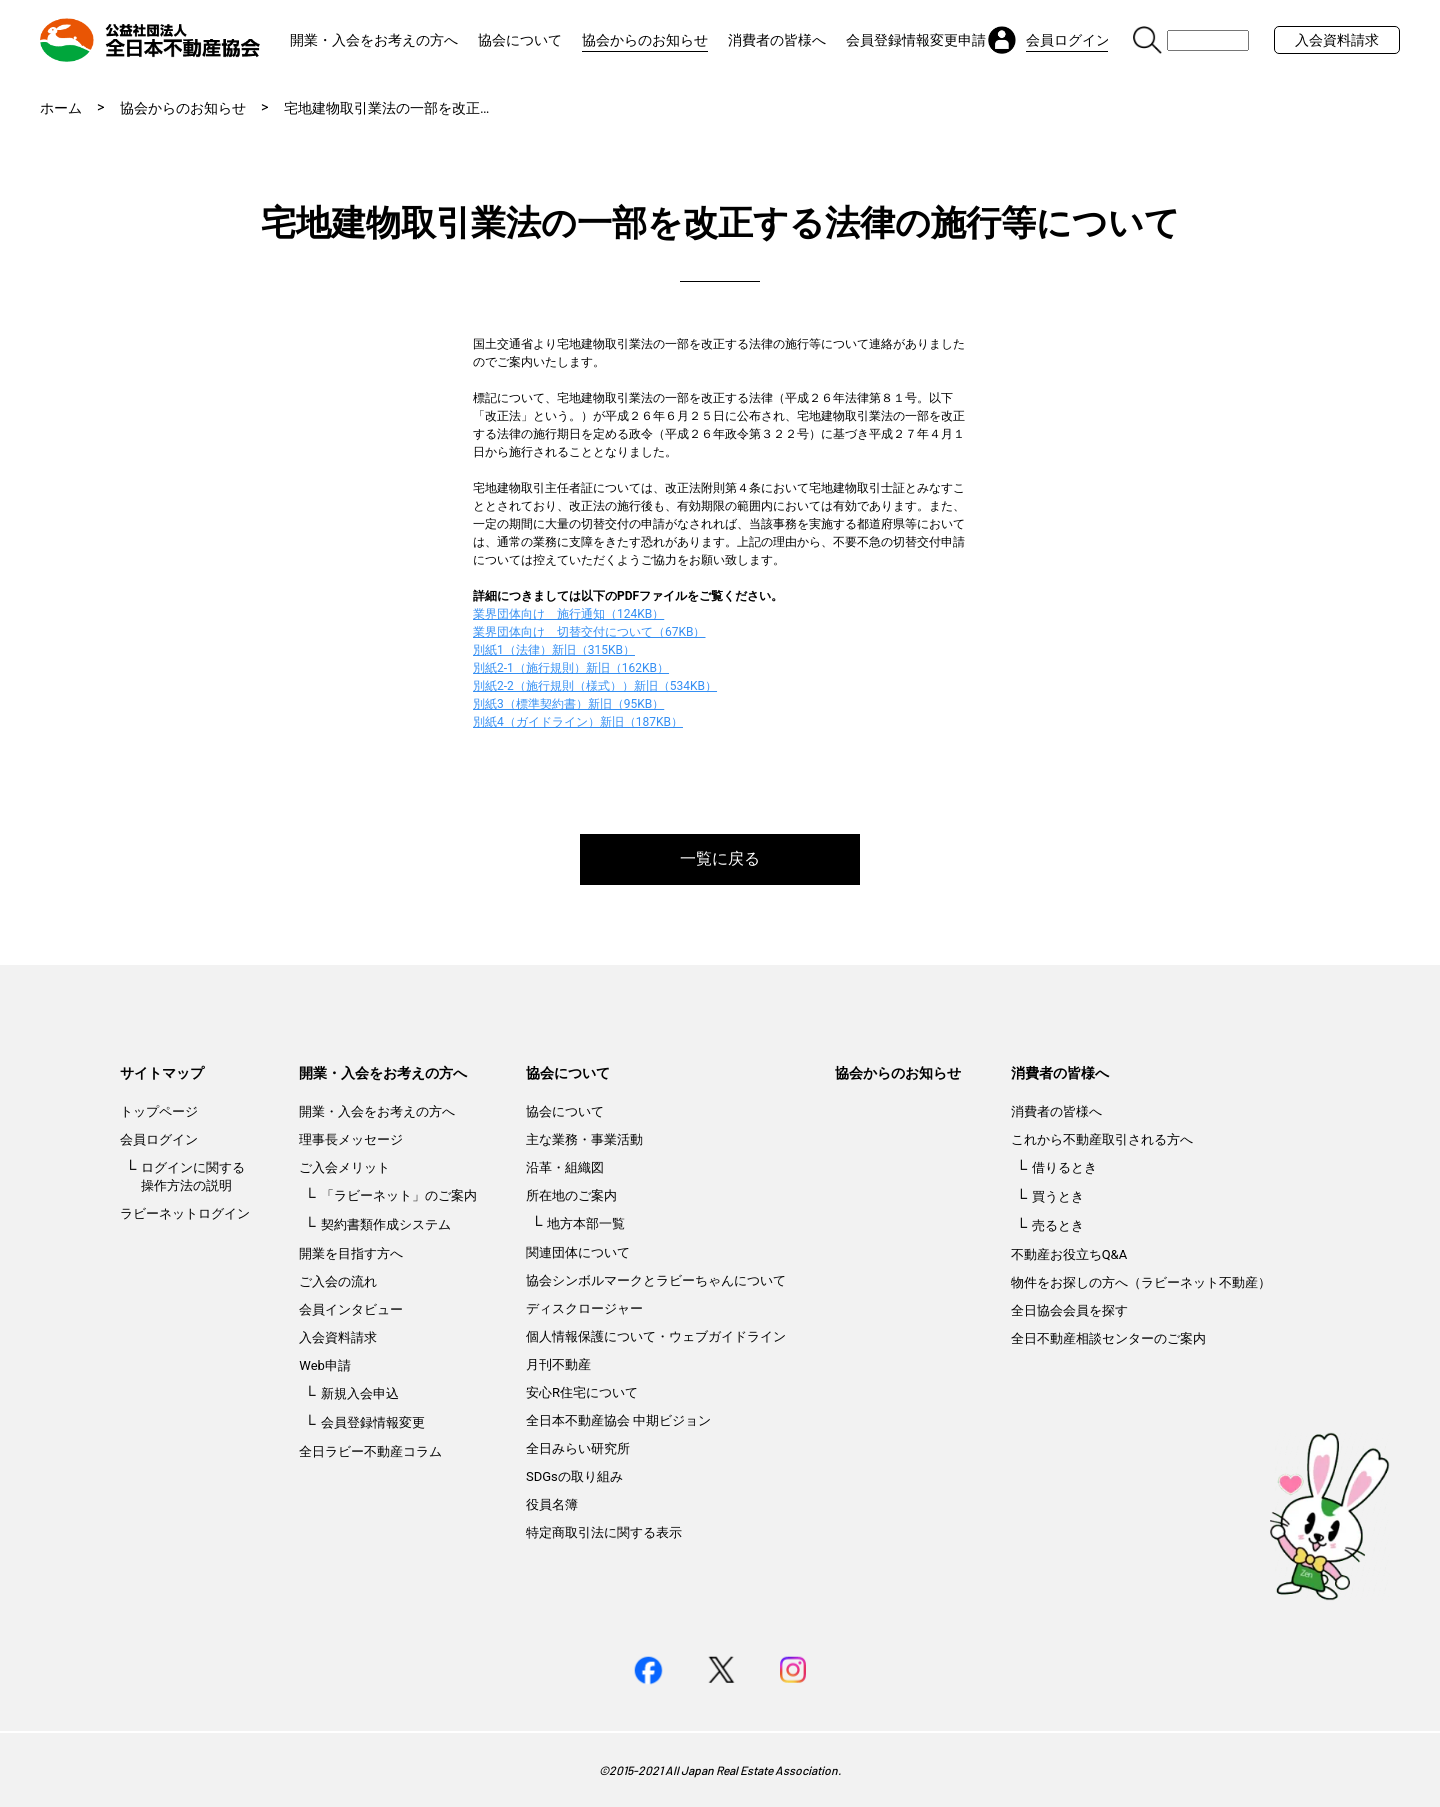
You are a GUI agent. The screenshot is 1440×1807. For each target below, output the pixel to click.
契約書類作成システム (386, 1224)
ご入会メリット (344, 1167)
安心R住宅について (582, 1392)
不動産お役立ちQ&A (1069, 1254)
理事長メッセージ (351, 1139)
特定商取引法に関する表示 (604, 1532)
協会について (520, 40)
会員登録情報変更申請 (916, 40)
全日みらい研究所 (578, 1448)
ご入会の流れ (338, 1281)
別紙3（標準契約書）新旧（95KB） (568, 704)
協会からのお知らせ (645, 40)
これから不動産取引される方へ (1102, 1139)
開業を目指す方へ (351, 1253)
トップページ (159, 1111)
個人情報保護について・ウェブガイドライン (656, 1336)
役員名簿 (552, 1504)
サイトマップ (162, 1073)
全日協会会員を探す (1069, 1310)
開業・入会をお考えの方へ (374, 40)
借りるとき (1064, 1167)
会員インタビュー (351, 1309)
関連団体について (578, 1252)
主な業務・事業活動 (584, 1139)
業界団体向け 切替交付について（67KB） (589, 632)
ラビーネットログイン (185, 1213)
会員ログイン (159, 1139)
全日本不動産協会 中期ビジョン (618, 1420)
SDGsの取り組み (574, 1476)
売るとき (1058, 1225)
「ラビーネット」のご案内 (399, 1195)
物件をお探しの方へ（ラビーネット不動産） (1141, 1282)
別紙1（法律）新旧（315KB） (554, 650)
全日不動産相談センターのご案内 (1108, 1338)
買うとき (1058, 1196)
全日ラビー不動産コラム (370, 1451)
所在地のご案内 (571, 1195)
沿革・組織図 (565, 1167)
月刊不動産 (558, 1364)
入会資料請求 (1337, 40)
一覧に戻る (720, 858)
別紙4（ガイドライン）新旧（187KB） (578, 722)
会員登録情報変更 (373, 1422)
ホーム (61, 108)
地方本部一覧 (586, 1223)
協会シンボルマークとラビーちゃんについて (656, 1280)
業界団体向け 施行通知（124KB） (568, 614)
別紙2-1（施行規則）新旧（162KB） (571, 668)
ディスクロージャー (584, 1308)
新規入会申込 (360, 1393)
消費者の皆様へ (777, 40)
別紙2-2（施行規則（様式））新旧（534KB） (595, 686)
